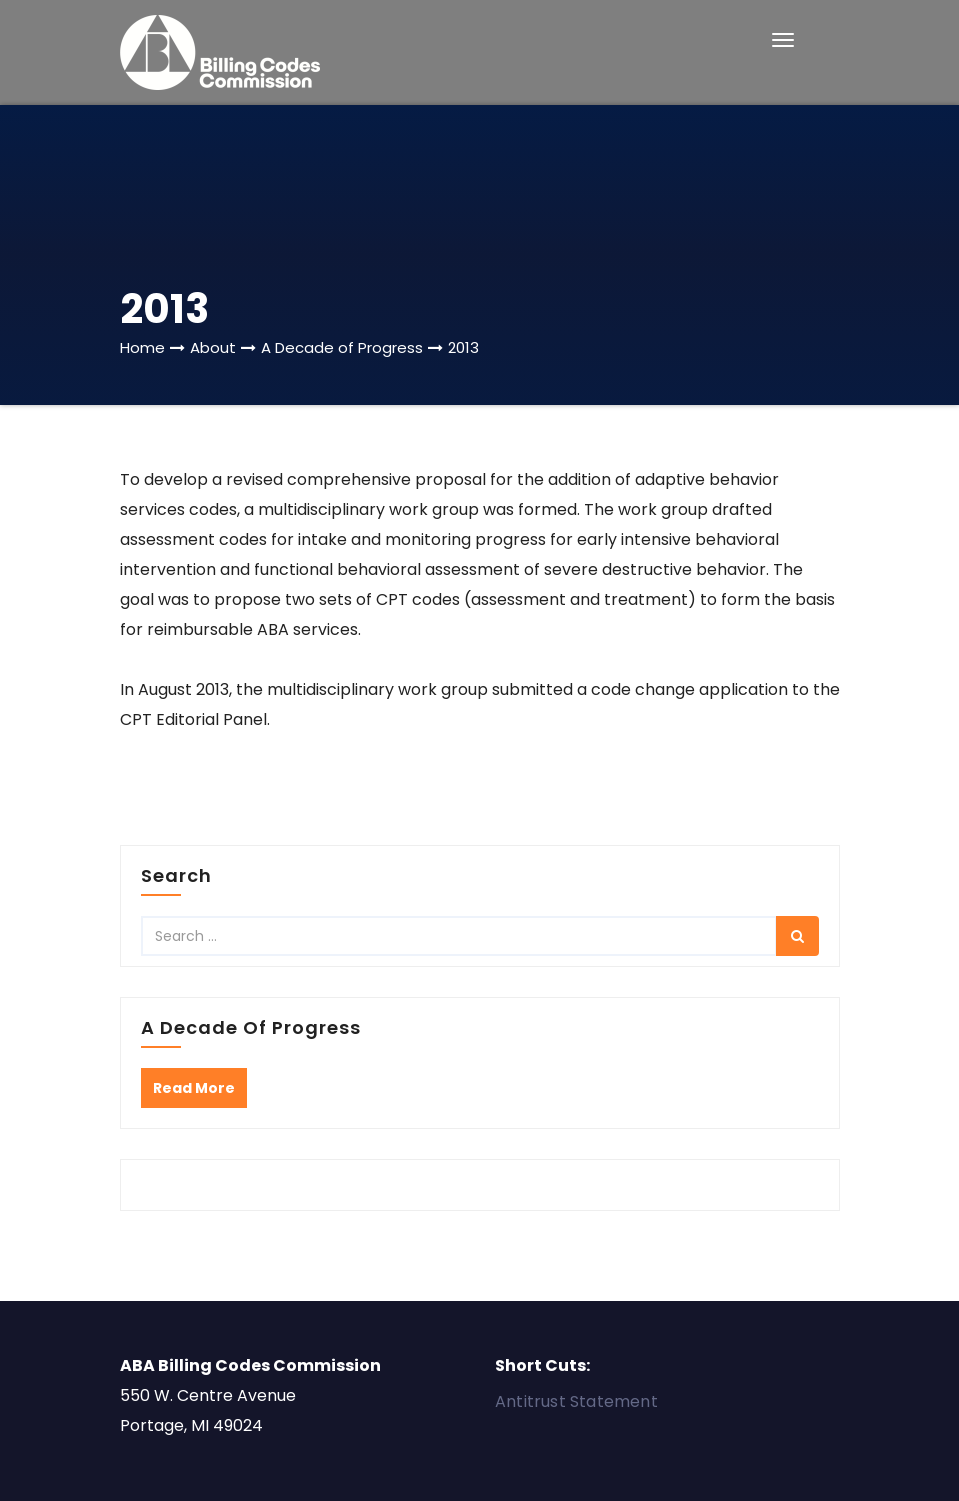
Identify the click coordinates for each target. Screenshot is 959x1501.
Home (142, 347)
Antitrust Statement (576, 1401)
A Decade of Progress (342, 347)
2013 (463, 347)
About (213, 347)
